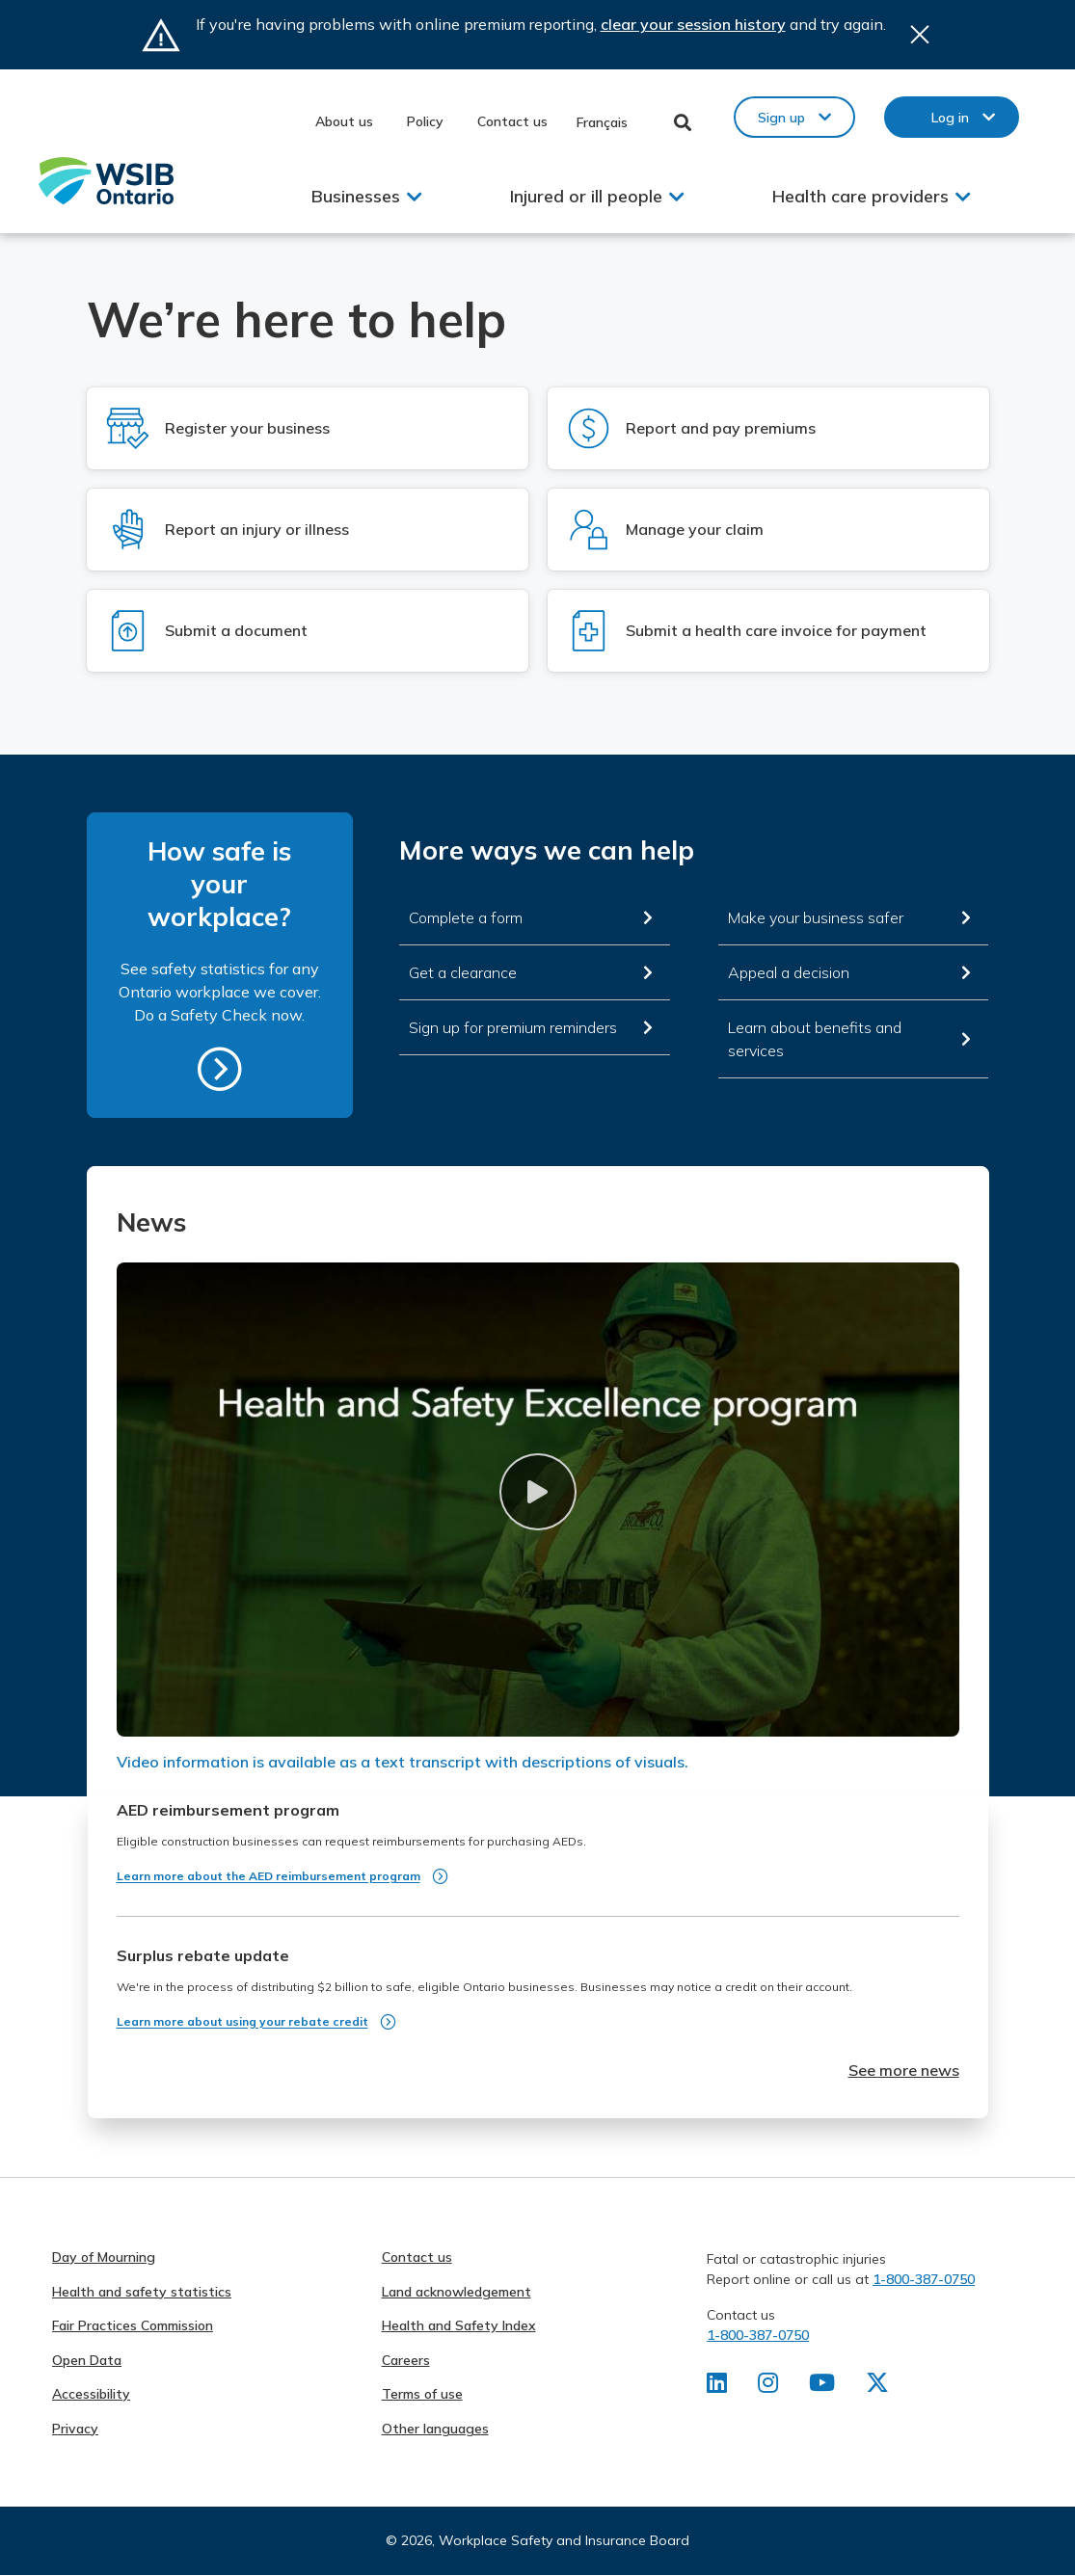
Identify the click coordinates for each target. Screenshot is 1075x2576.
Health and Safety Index (459, 2325)
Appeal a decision (788, 972)
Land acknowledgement (456, 2291)
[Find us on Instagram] (768, 2386)
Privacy (75, 2428)
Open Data (86, 2360)
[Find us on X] (877, 2386)
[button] (538, 1491)
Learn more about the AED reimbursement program (268, 1876)
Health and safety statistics (141, 2291)
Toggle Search (683, 122)
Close (919, 34)
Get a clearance (463, 972)
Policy (425, 121)
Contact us (512, 121)
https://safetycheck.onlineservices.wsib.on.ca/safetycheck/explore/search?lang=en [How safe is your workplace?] (220, 1069)
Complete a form (466, 917)
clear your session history (693, 24)
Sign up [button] (781, 117)
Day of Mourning (103, 2257)
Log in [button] (950, 117)
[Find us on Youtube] (822, 2386)
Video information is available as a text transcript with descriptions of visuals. (402, 1761)
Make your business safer (815, 917)
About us (344, 121)
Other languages (435, 2428)
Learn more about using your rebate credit (242, 2021)
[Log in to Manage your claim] (768, 530)
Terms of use (422, 2394)
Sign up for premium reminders (513, 1027)
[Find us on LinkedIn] (717, 2386)
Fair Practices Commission (132, 2325)
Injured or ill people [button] (586, 196)
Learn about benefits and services (814, 1039)
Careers (406, 2360)
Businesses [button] (355, 196)
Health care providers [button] (860, 196)
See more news (903, 2070)
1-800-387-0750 (924, 2279)
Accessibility (91, 2394)
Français (602, 122)
